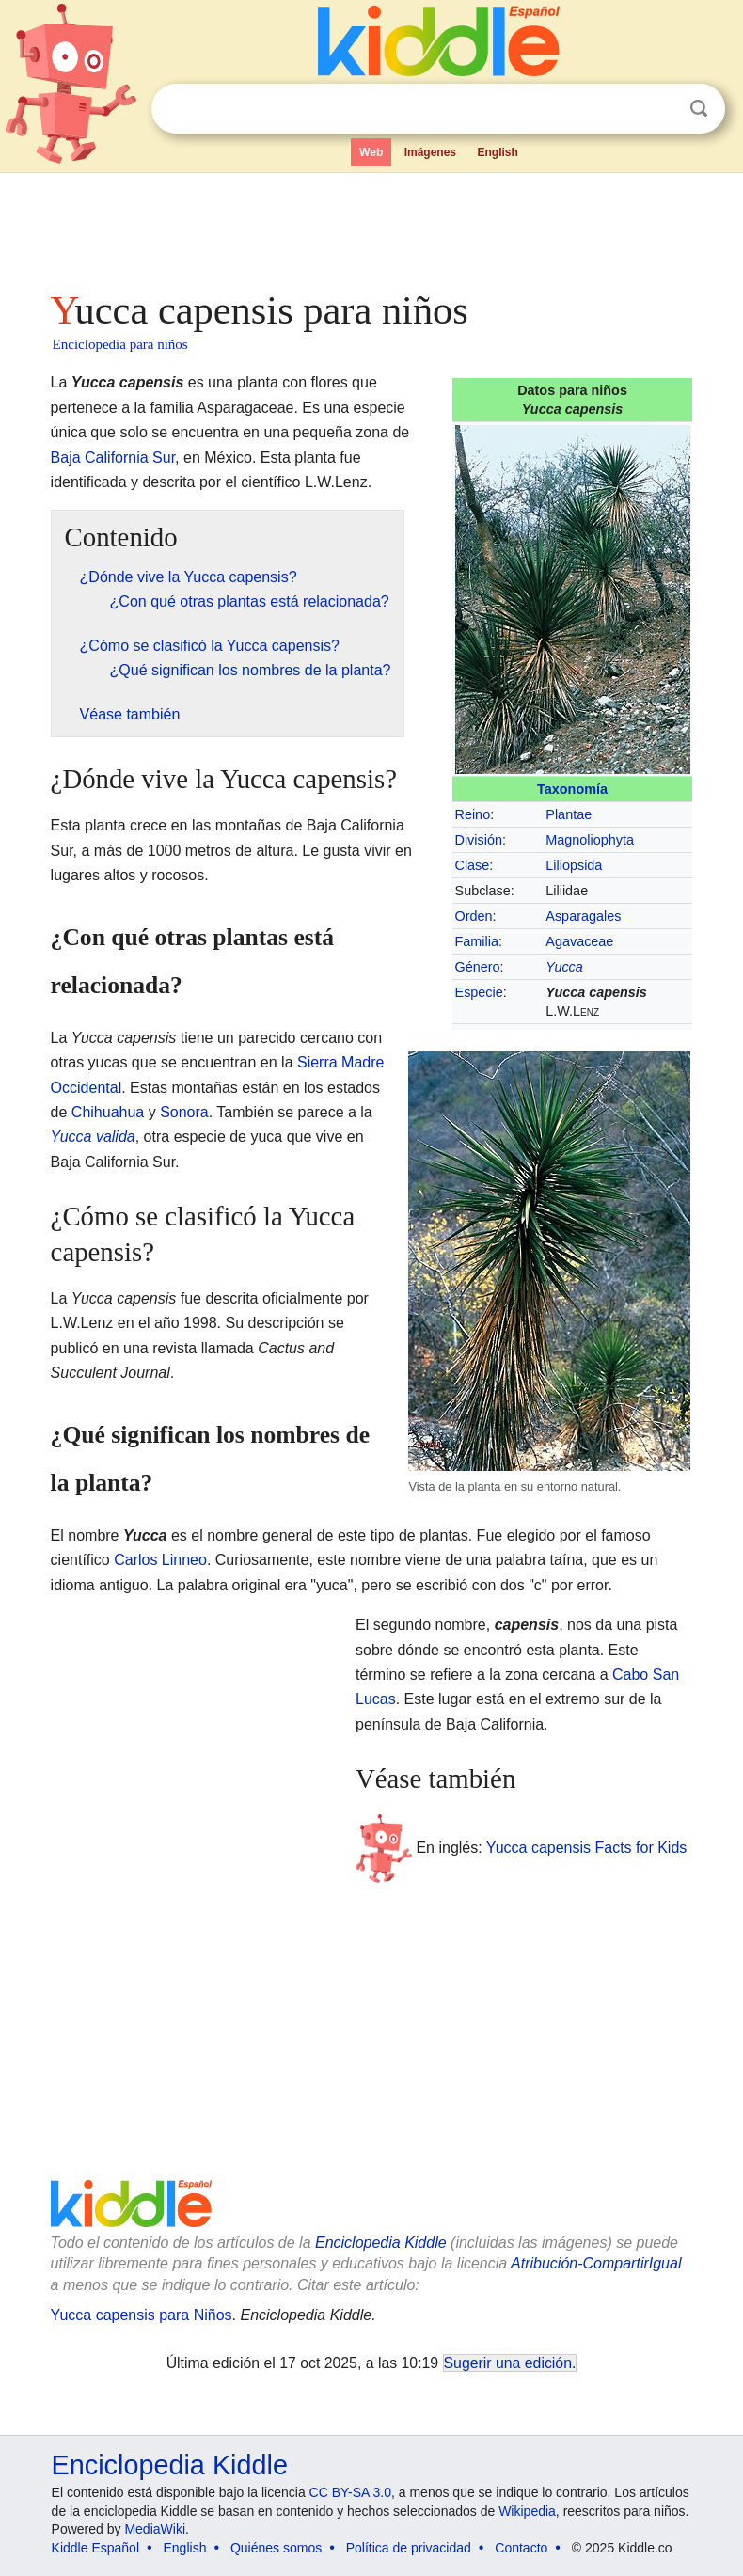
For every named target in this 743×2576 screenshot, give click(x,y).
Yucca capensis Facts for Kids (586, 1847)
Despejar (660, 109)
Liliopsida (573, 865)
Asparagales (583, 916)
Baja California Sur (113, 458)
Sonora (184, 1112)
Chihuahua (107, 1112)
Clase (472, 865)
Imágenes (430, 152)
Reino (473, 814)
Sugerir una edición (508, 2363)
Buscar (698, 108)
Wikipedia (527, 2511)
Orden (474, 916)
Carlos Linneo (160, 1560)
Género (477, 966)
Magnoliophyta (589, 839)
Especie (479, 992)
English (498, 152)
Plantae (568, 814)
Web (371, 152)
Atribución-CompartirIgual (596, 2263)
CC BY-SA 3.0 (350, 2492)
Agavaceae (579, 941)
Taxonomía (572, 789)
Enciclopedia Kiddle (381, 2243)
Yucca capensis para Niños (141, 2315)
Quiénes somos (276, 2547)
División (478, 839)
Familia (476, 941)
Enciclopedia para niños (120, 344)
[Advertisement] (372, 225)
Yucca (563, 966)
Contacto (521, 2547)
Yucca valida (93, 1137)
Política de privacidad (408, 2547)
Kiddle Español (95, 2547)
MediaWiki (154, 2528)
